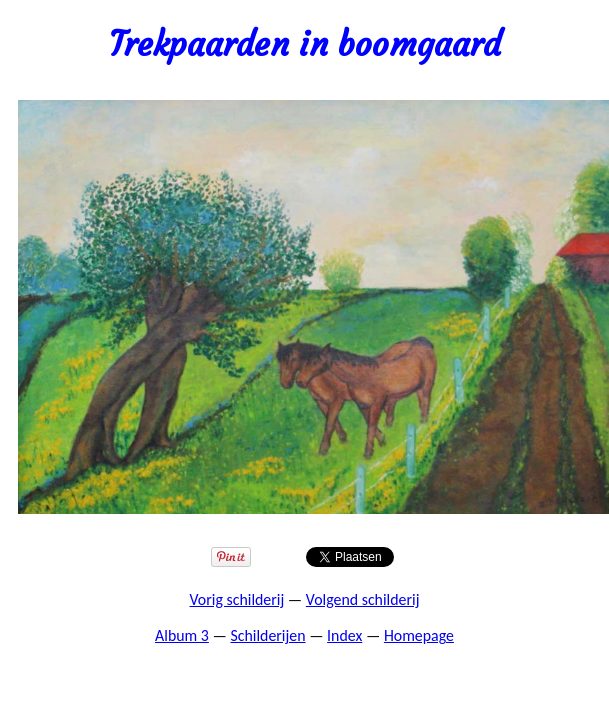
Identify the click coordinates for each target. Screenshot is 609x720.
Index (344, 635)
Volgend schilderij (363, 599)
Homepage (419, 635)
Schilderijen (267, 635)
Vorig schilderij (237, 599)
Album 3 (182, 635)
